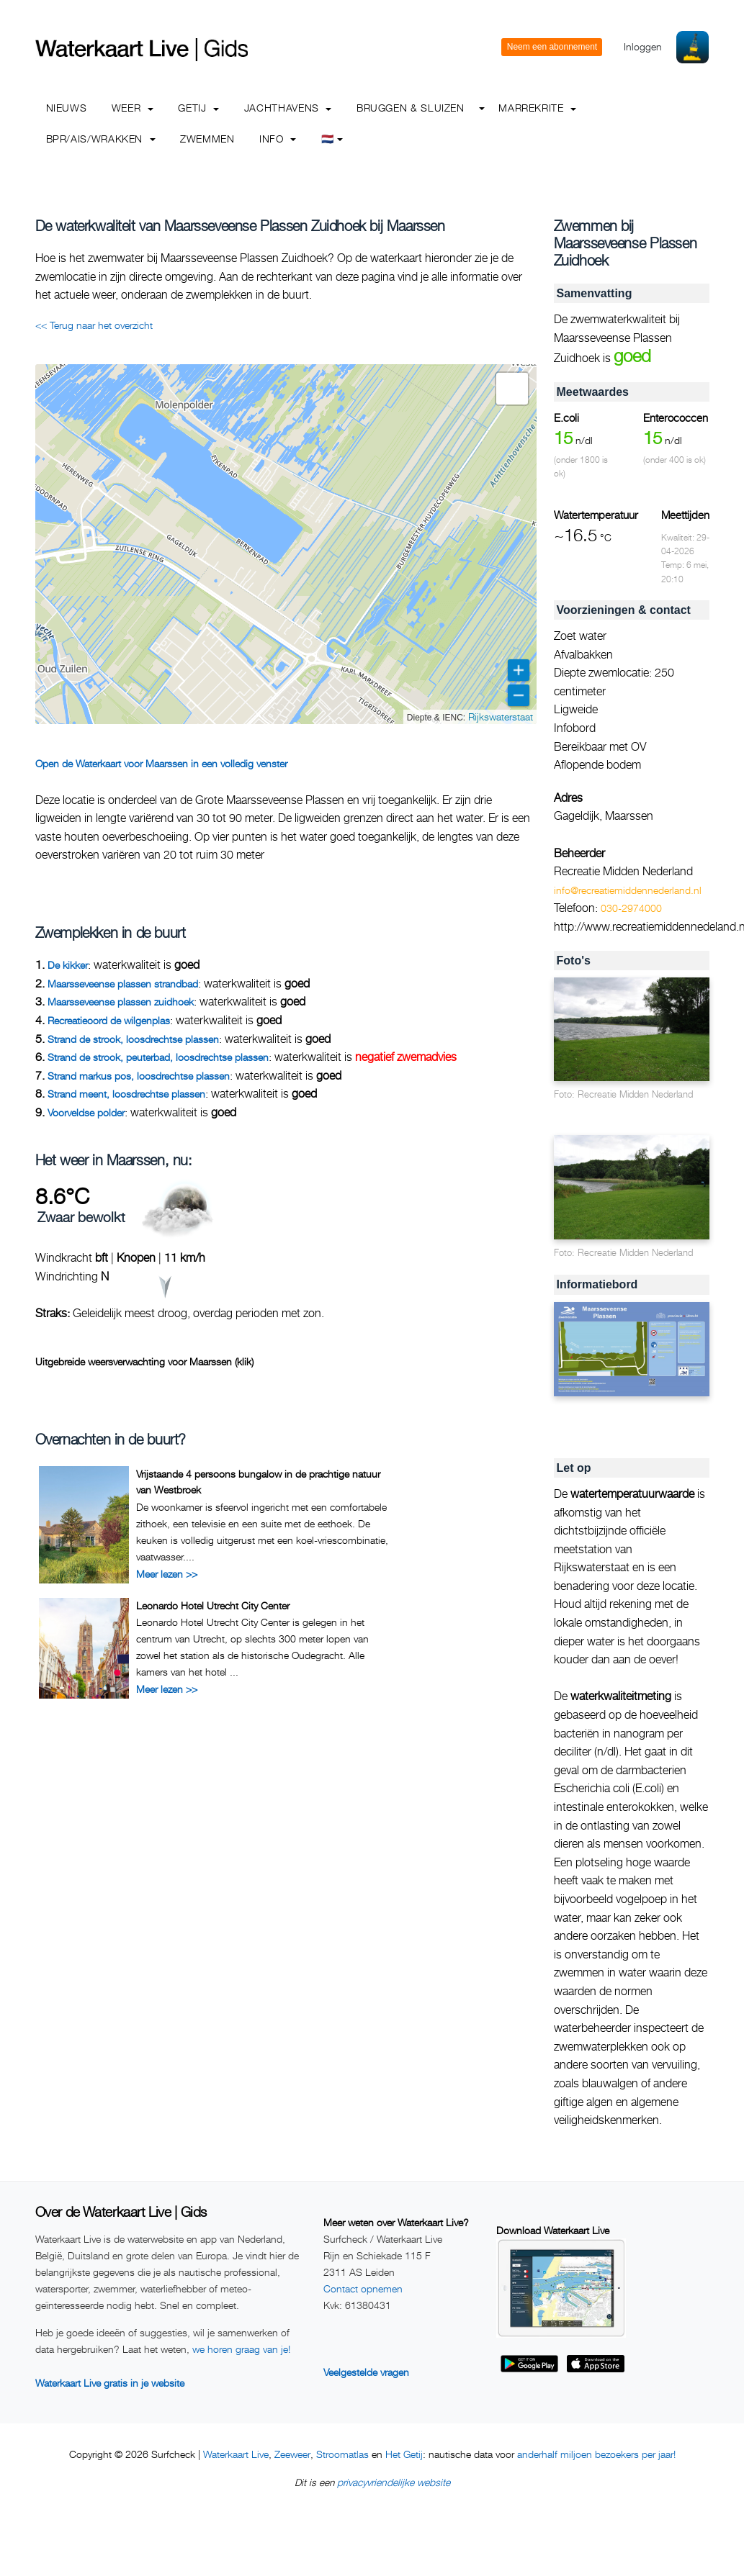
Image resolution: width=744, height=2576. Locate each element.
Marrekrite (537, 107)
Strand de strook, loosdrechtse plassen (133, 1039)
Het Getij (404, 2454)
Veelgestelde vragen (366, 2372)
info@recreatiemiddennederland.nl (628, 890)
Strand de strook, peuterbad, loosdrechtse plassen (158, 1057)
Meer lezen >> (166, 1574)
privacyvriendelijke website (393, 2482)
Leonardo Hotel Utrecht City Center (213, 1605)
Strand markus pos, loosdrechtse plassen (139, 1076)
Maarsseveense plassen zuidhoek (121, 1001)
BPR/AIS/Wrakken (101, 138)
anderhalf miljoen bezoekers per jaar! (596, 2454)
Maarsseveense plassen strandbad (123, 983)
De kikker (68, 965)
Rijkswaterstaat (500, 716)
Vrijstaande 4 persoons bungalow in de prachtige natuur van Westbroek (258, 1482)
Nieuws (66, 107)
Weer (132, 107)
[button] (512, 389)
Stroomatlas (342, 2454)
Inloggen (643, 46)
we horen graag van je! (241, 2349)
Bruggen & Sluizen (411, 107)
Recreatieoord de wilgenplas (109, 1020)
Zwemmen (207, 138)
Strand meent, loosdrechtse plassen (126, 1094)
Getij (198, 107)
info (277, 138)
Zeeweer (292, 2454)
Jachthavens (288, 107)
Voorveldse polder (86, 1112)
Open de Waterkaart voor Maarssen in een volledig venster (161, 763)
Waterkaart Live (236, 2454)
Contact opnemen (363, 2288)
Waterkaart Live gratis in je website (109, 2383)
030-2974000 (631, 908)
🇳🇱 (332, 138)
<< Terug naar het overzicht (94, 325)
